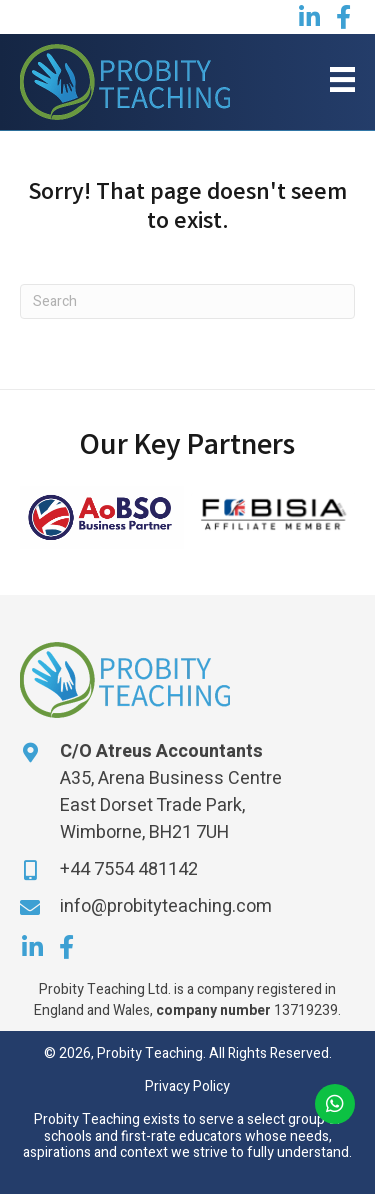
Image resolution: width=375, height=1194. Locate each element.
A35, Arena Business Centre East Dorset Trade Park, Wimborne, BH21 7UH (171, 805)
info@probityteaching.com (166, 906)
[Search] (187, 301)
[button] (309, 17)
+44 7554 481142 (129, 869)
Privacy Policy (187, 1086)
